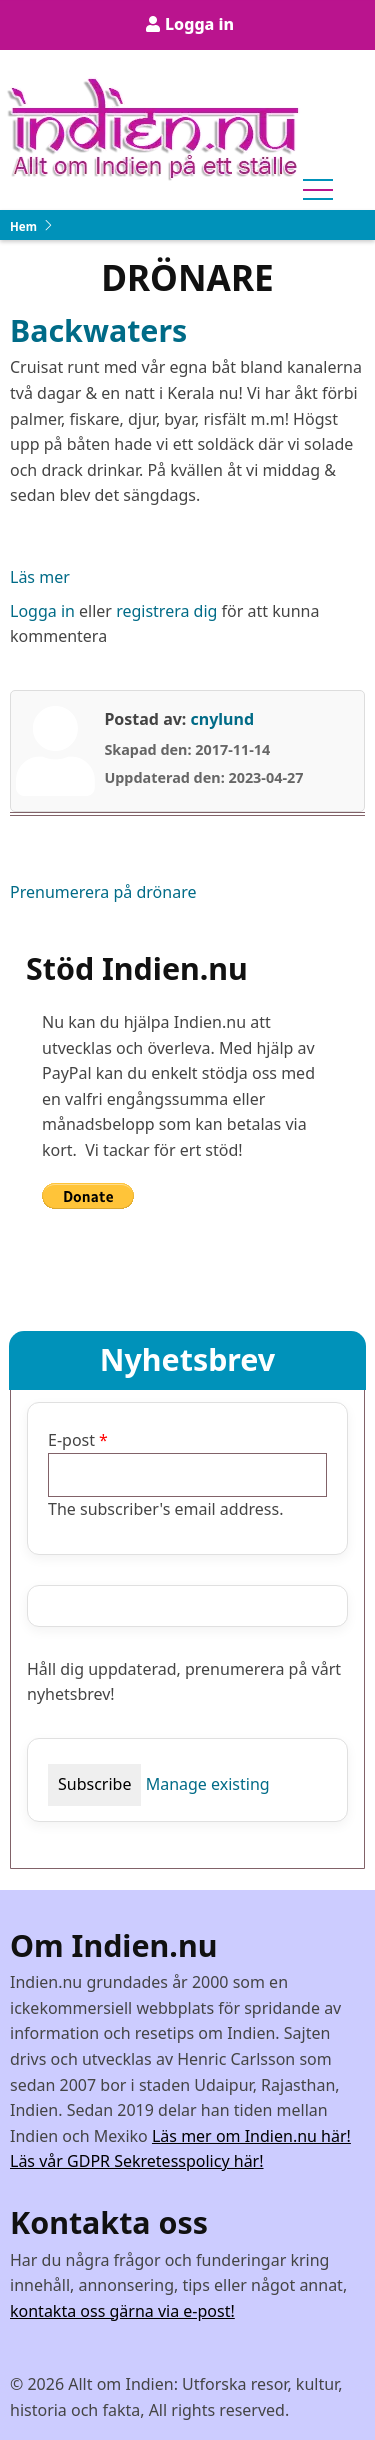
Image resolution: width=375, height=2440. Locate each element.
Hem (23, 226)
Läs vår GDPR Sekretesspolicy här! (137, 2161)
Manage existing (208, 1784)
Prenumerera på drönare (103, 892)
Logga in (199, 24)
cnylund (222, 719)
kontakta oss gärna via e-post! (122, 2311)
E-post (71, 1440)
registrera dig (166, 611)
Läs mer (40, 578)
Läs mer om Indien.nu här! (251, 2136)
